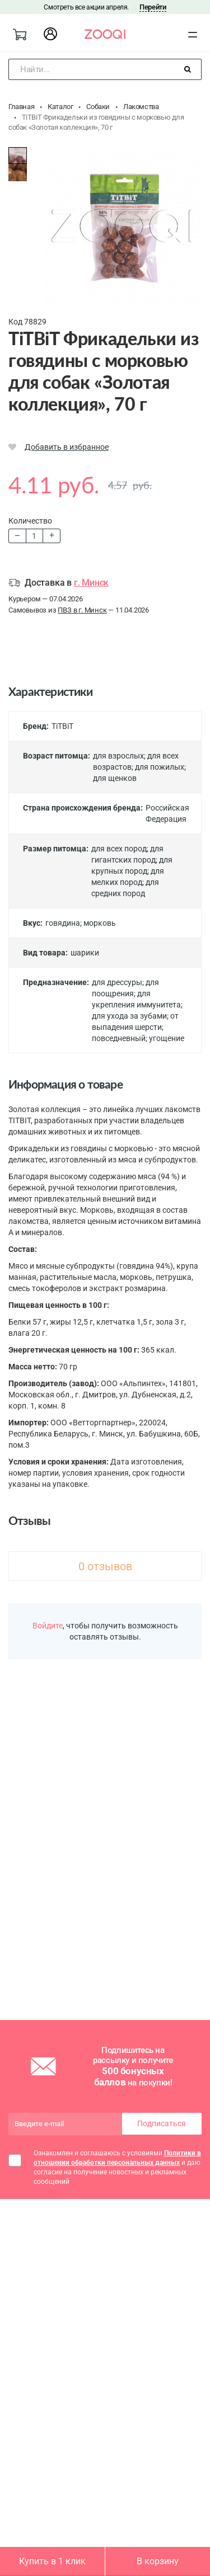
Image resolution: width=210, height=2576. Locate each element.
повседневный (119, 1038)
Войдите (47, 1625)
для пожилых (159, 766)
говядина (62, 923)
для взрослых (118, 755)
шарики (85, 952)
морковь (99, 923)
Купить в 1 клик (52, 2561)
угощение (166, 1038)
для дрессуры (117, 982)
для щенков (115, 778)
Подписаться (161, 2123)
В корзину (158, 2561)
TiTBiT (62, 726)
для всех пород (119, 848)
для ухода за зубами (129, 1015)
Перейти (152, 7)
